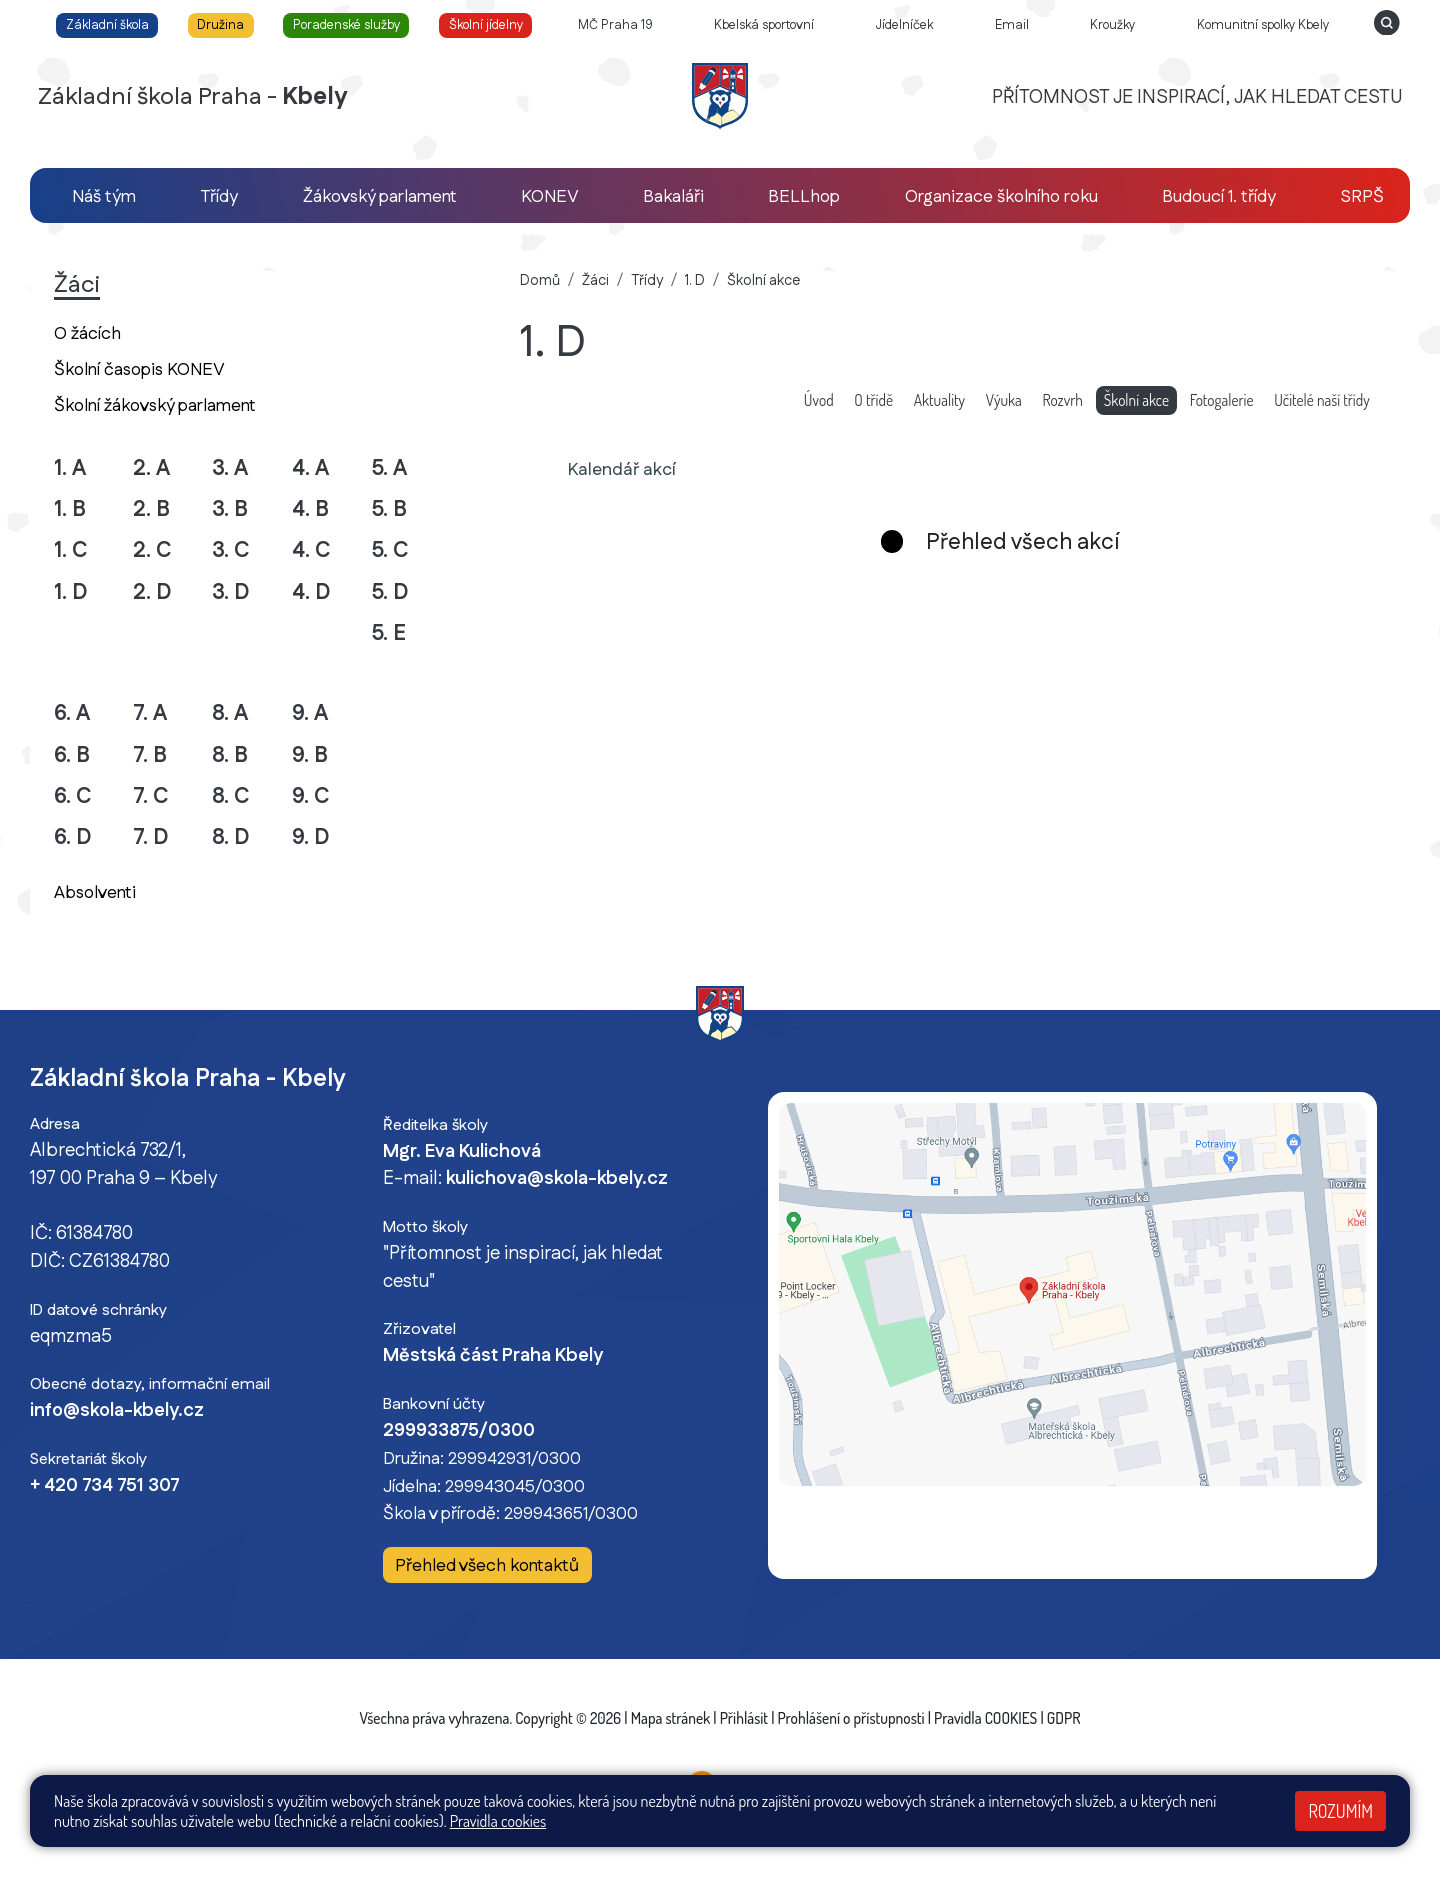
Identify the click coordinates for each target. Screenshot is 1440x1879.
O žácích (87, 333)
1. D (71, 592)
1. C (71, 550)
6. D (73, 837)
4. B (310, 509)
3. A (230, 468)
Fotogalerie (1222, 400)
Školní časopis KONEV (139, 369)
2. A (151, 468)
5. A (389, 468)
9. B (310, 755)
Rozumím (1340, 1811)
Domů (540, 281)
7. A (150, 713)
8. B (230, 755)
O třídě (873, 400)
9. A (310, 713)
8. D (231, 837)
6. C (73, 796)
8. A (230, 713)
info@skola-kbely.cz (117, 1411)
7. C (151, 796)
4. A (310, 468)
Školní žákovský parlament (155, 405)
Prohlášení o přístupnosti (851, 1718)
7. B (150, 755)
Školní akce (763, 281)
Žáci (595, 281)
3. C (231, 550)
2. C (152, 550)
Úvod (819, 400)
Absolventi (95, 892)
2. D (152, 592)
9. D (311, 837)
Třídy (647, 281)
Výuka (1004, 400)
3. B (230, 509)
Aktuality (939, 400)
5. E (388, 633)
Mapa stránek (671, 1718)
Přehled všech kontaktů (487, 1565)
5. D (390, 592)
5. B (389, 509)
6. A (72, 713)
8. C (231, 796)
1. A (70, 468)
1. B (70, 509)
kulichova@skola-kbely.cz (557, 1179)
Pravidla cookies (498, 1821)
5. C (390, 550)
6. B (72, 755)
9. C (311, 796)
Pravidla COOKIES (985, 1718)
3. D (231, 592)
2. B (151, 509)
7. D (151, 837)
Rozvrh (1063, 400)
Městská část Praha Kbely (493, 1356)
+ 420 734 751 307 (105, 1486)
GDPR (1064, 1718)
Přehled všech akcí (1022, 542)
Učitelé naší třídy (1321, 400)
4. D (311, 592)
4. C (311, 550)
